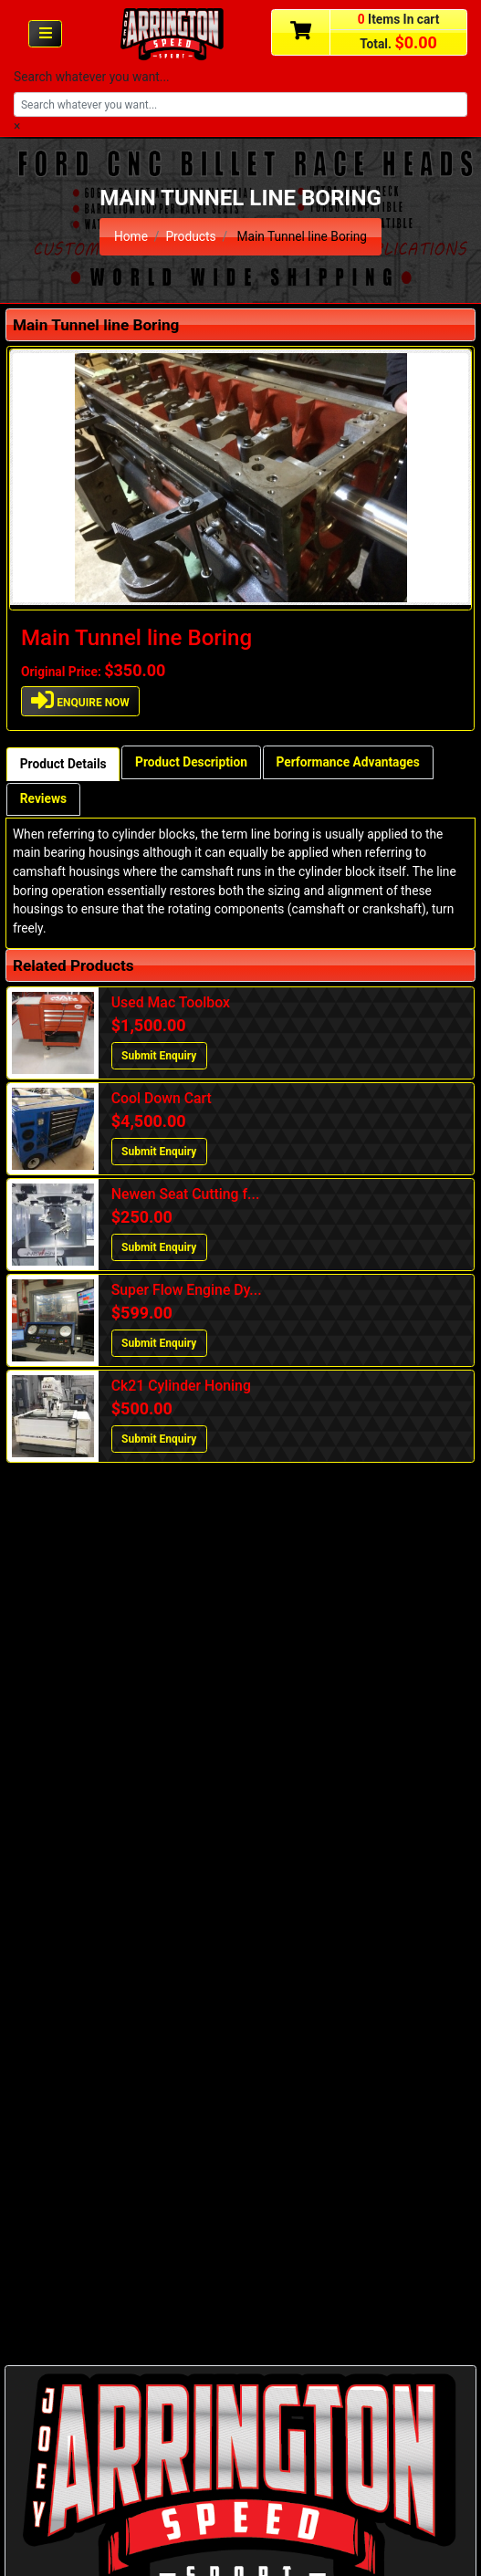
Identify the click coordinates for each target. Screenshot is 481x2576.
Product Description (191, 762)
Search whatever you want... (92, 76)
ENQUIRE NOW (80, 700)
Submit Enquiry (158, 1055)
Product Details (63, 763)
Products (190, 236)
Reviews (43, 798)
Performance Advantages (347, 762)
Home (131, 236)
